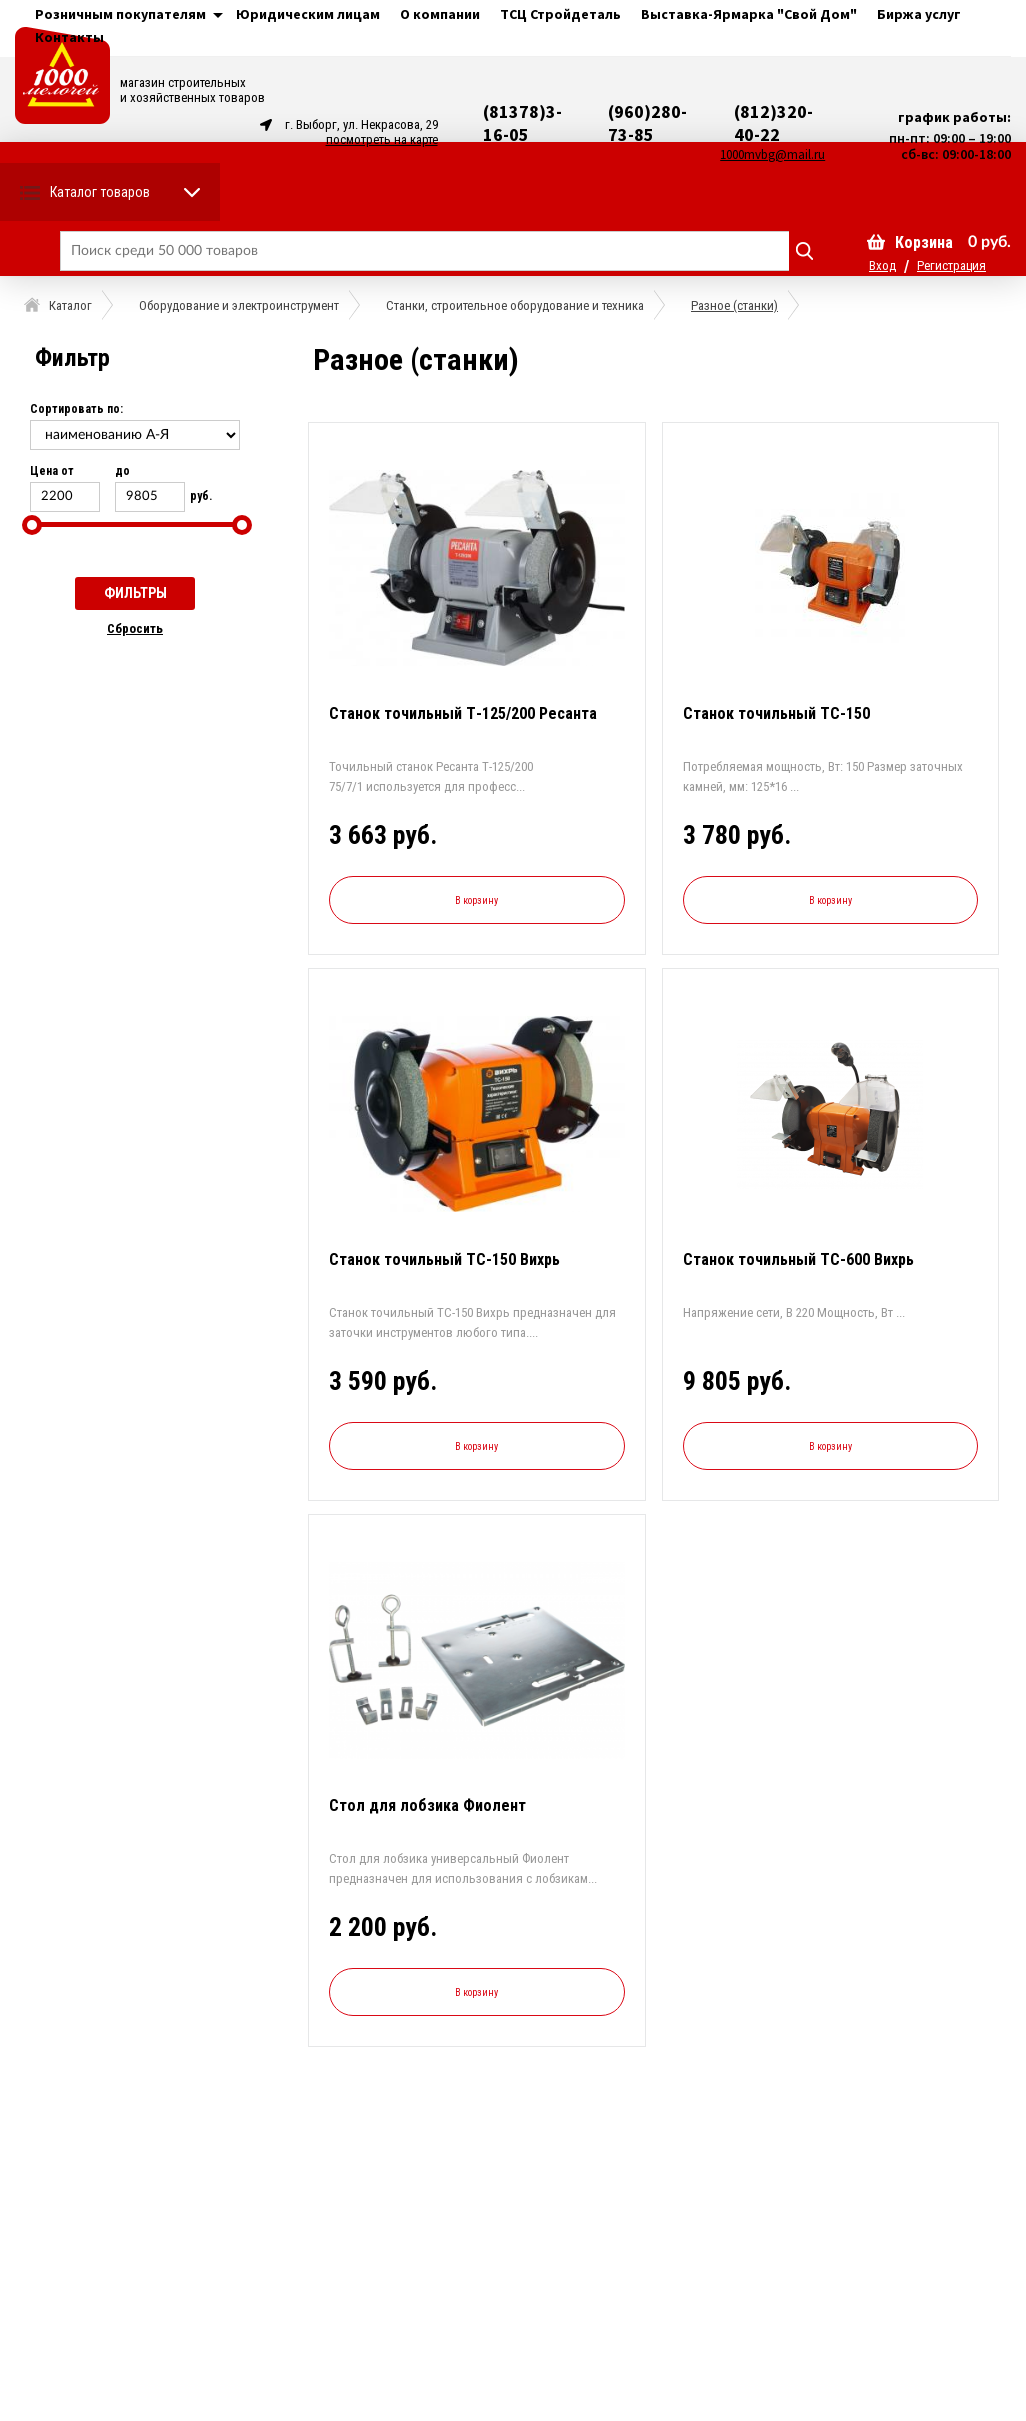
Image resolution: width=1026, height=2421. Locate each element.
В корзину (476, 900)
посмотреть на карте (382, 139)
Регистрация (951, 265)
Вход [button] (882, 265)
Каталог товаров (100, 192)
